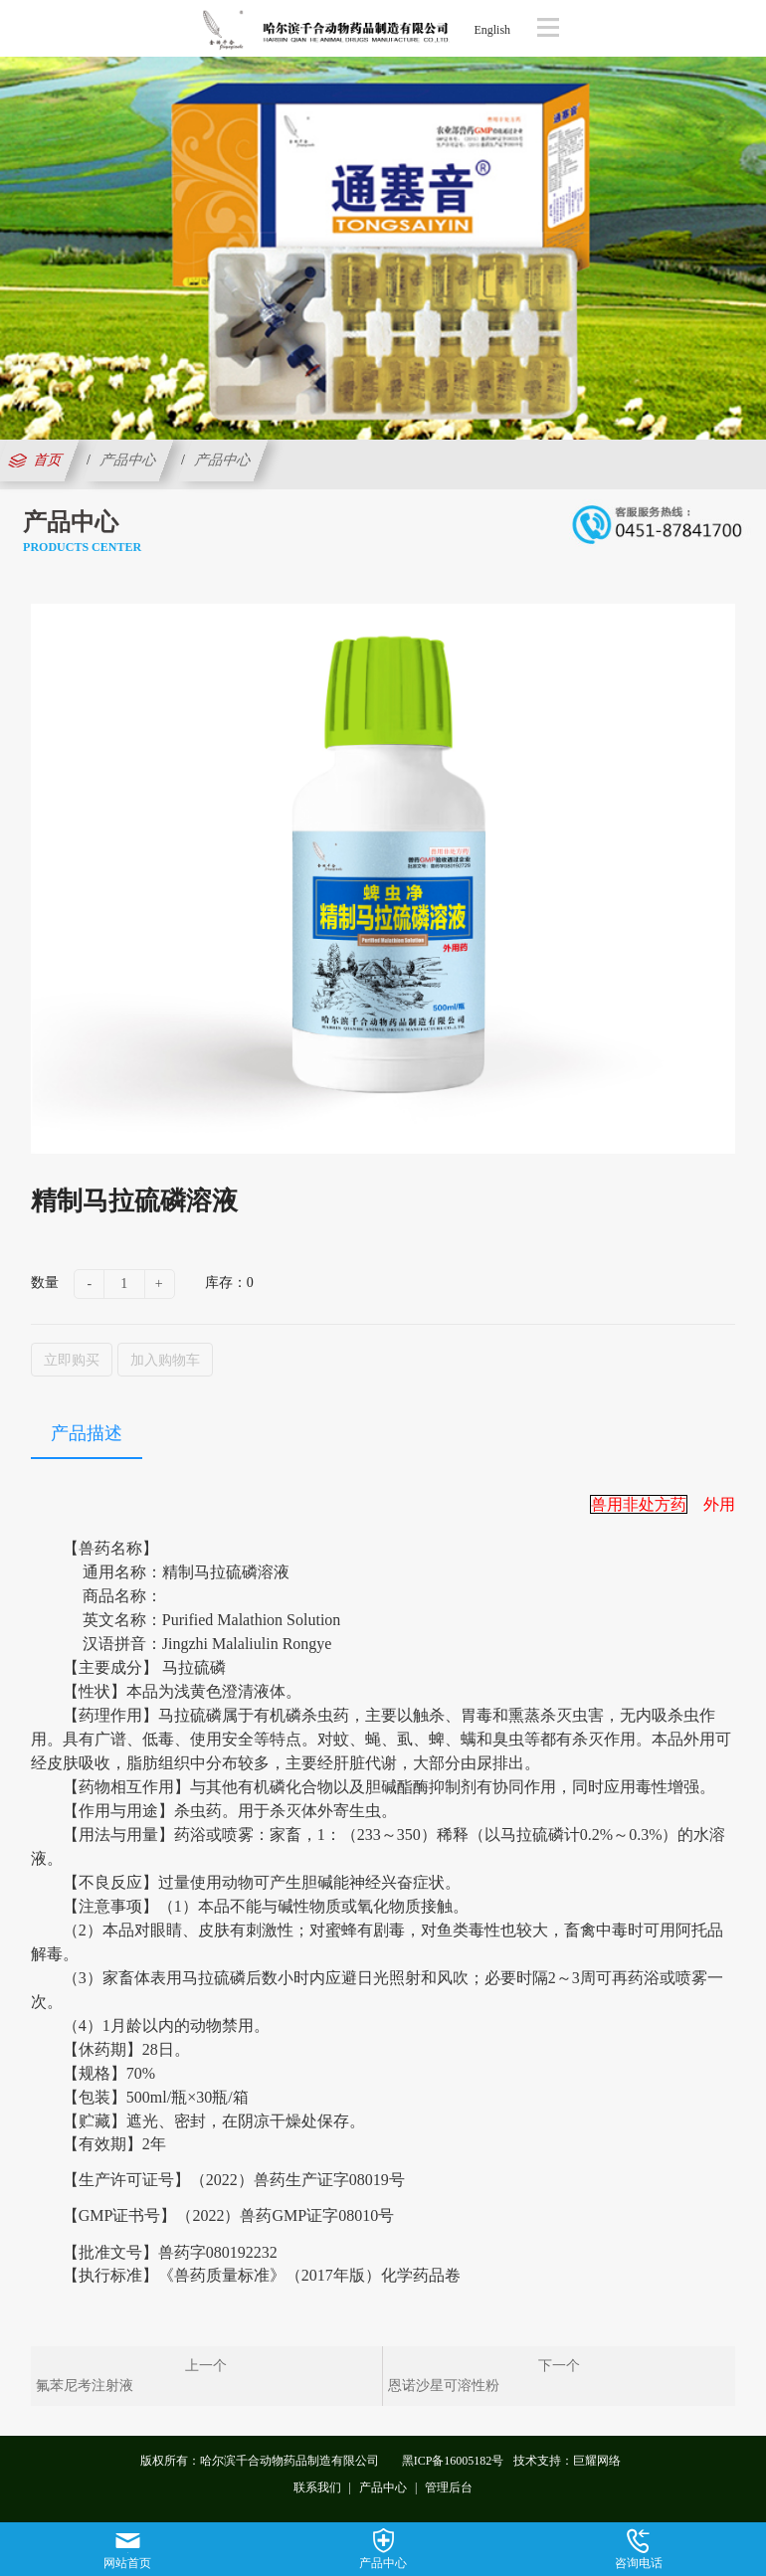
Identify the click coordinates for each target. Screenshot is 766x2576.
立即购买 (71, 1360)
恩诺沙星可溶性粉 (443, 2385)
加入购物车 (165, 1360)
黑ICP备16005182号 (453, 2461)
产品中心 (127, 460)
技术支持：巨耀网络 (567, 2461)
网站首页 (127, 2549)
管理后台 (449, 2487)
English (492, 30)
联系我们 (317, 2487)
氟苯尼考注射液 (84, 2385)
